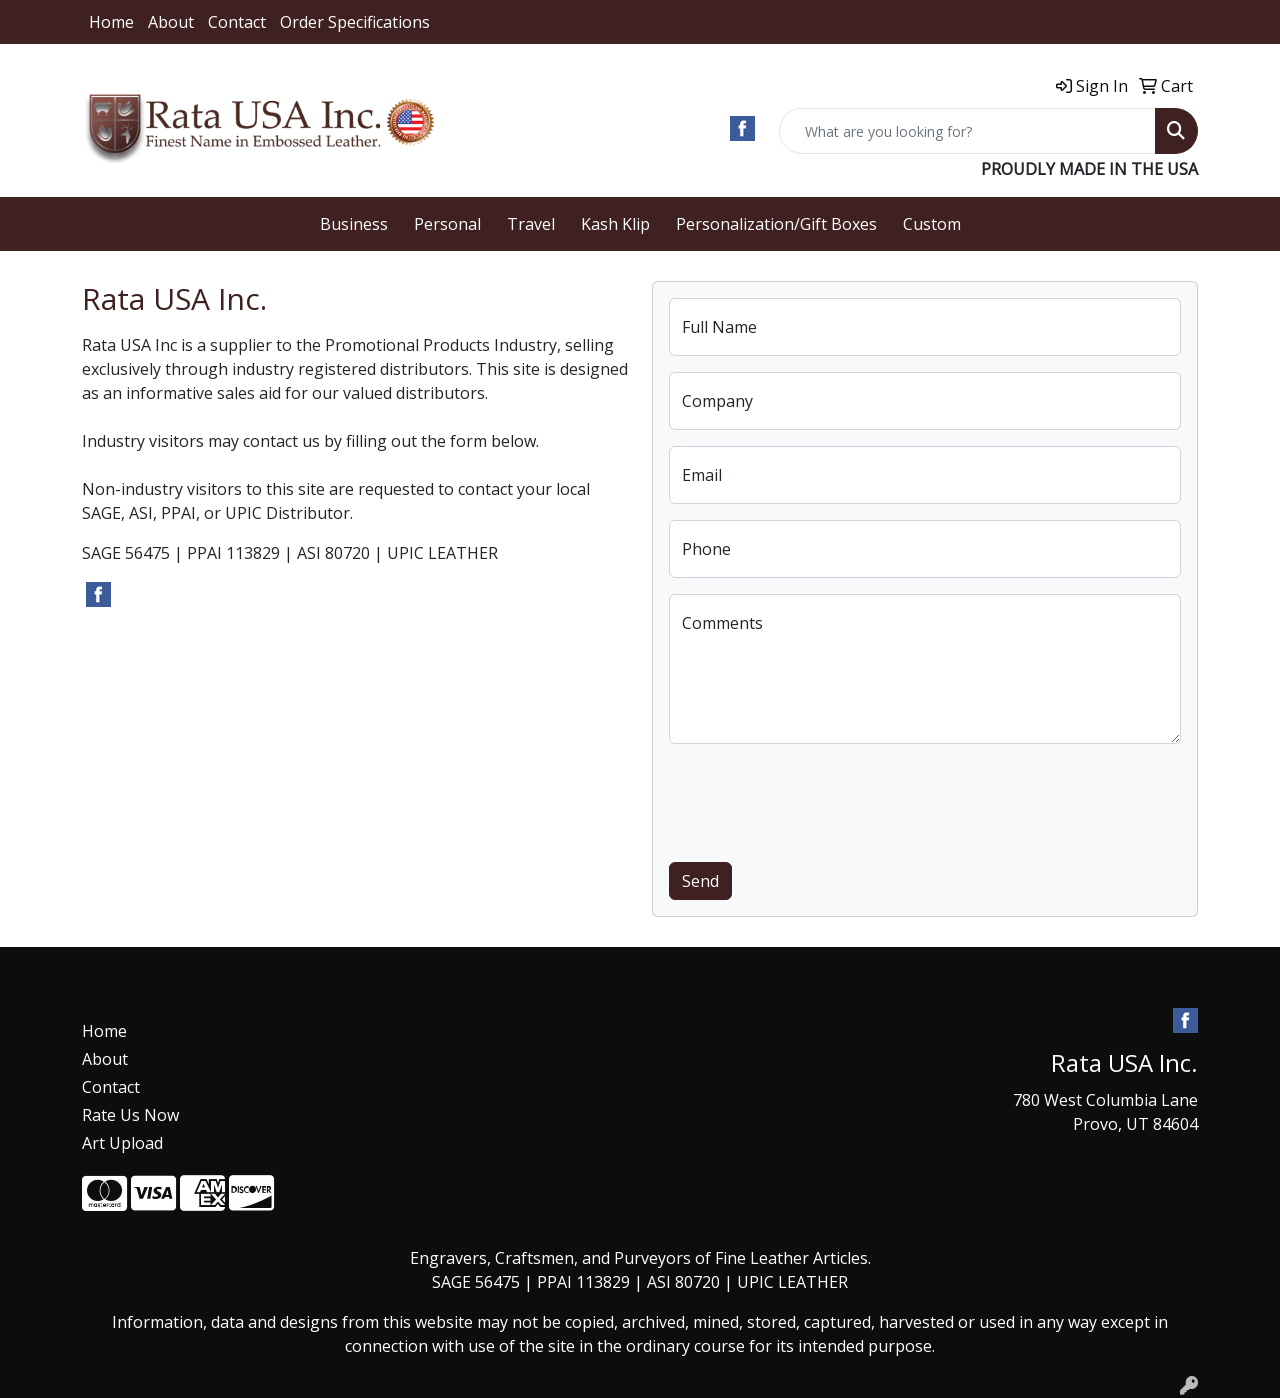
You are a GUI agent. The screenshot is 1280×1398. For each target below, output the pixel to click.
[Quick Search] (967, 131)
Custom (932, 224)
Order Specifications (355, 22)
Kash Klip (615, 224)
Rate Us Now (130, 1115)
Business (354, 224)
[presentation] (821, 799)
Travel (531, 224)
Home (111, 22)
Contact (237, 22)
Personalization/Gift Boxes (776, 224)
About (171, 22)
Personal (447, 224)
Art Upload (122, 1143)
